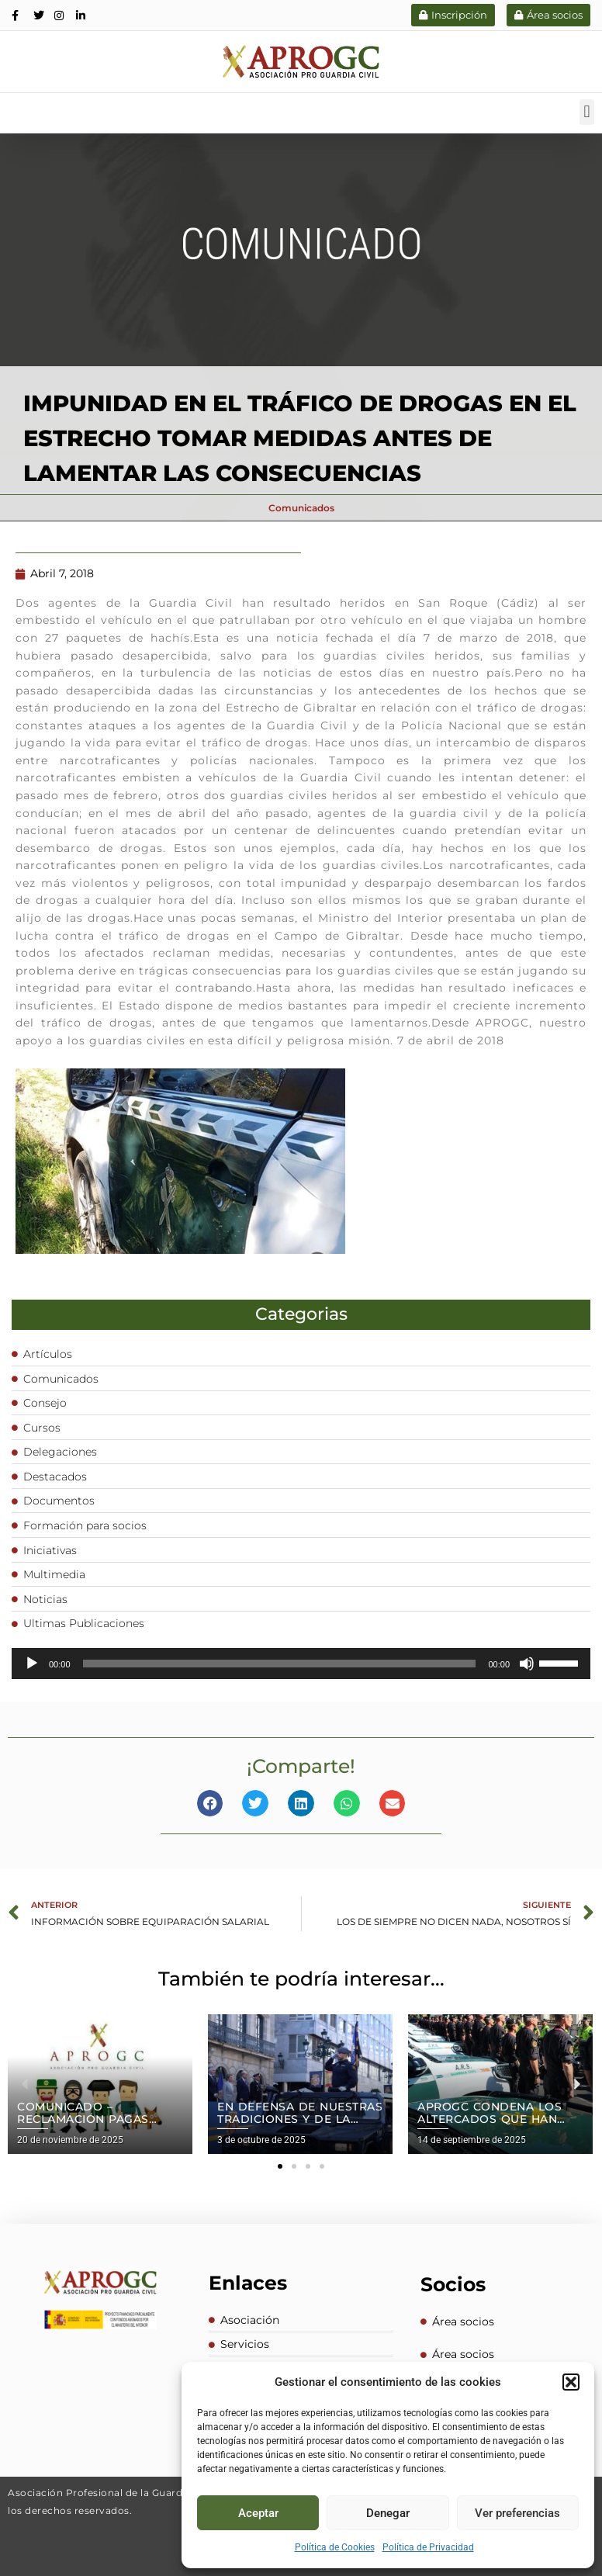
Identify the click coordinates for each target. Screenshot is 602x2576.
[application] (301, 1662)
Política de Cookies (335, 2547)
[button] (571, 2382)
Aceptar (258, 2513)
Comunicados (301, 507)
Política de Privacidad (428, 2547)
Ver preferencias (517, 2513)
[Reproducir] (32, 1663)
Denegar (388, 2513)
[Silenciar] (527, 1663)
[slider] (279, 1663)
